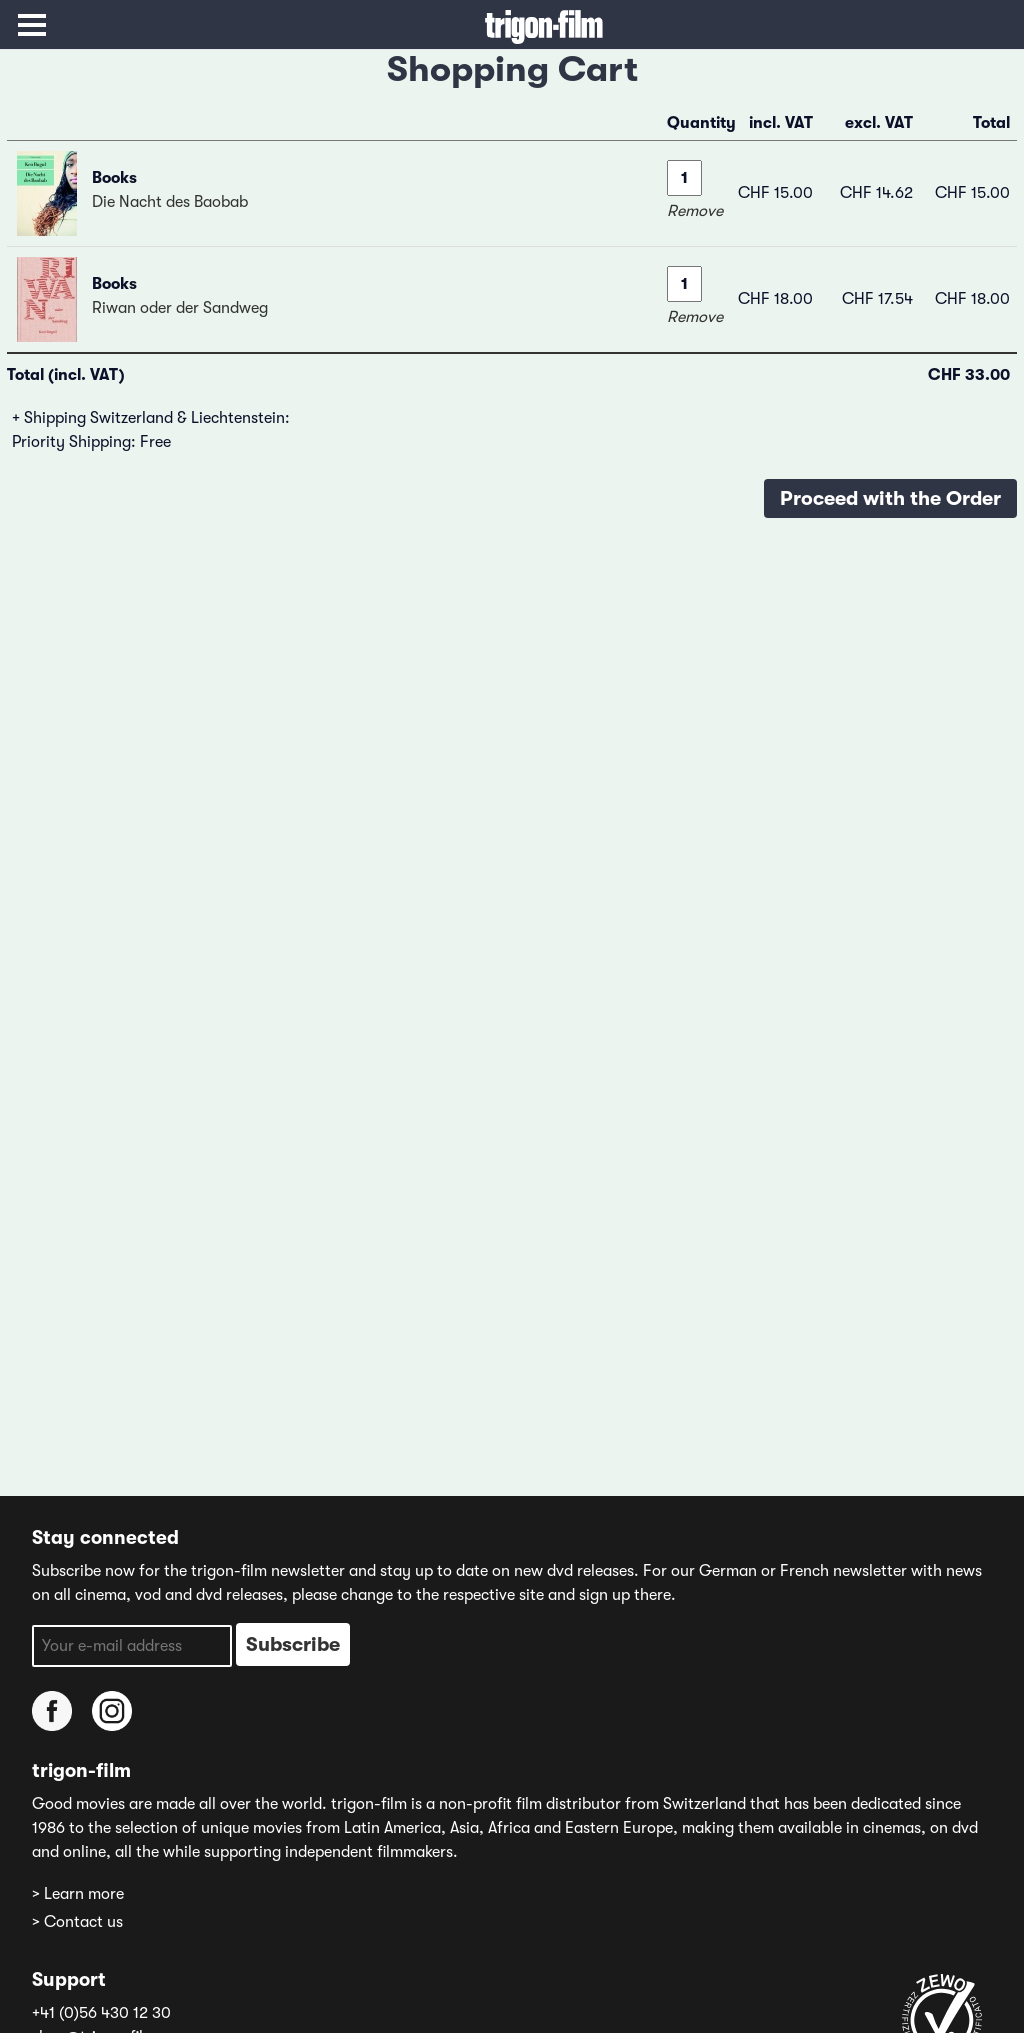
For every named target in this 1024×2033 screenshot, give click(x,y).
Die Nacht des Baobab (170, 202)
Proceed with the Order (890, 498)
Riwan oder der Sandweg (180, 308)
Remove (695, 211)
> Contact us (77, 1922)
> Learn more (78, 1894)
